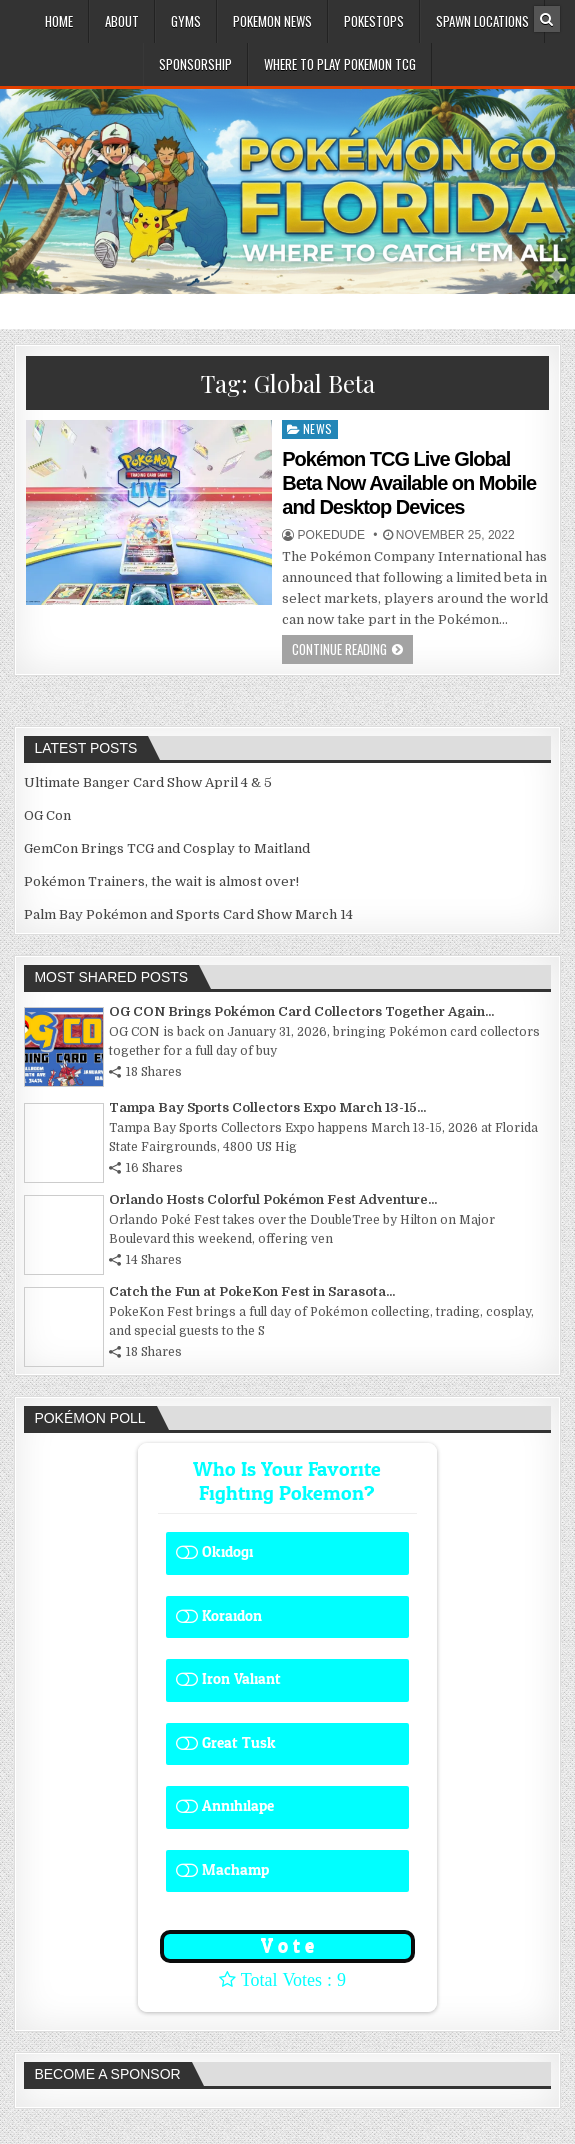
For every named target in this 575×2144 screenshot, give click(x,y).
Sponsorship (195, 64)
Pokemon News (272, 21)
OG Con (47, 815)
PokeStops (374, 21)
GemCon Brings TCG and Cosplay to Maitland (167, 848)
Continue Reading (339, 649)
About (122, 21)
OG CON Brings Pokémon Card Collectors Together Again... (301, 1011)
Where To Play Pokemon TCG (340, 64)
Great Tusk (239, 1743)
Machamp (235, 1870)
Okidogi (227, 1552)
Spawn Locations (482, 21)
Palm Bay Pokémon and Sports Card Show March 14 (188, 914)
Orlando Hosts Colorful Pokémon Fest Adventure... (273, 1199)
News (318, 428)
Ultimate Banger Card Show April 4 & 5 (148, 782)
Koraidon (232, 1616)
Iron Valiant (241, 1679)
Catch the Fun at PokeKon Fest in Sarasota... (252, 1291)
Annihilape (238, 1806)
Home (59, 21)
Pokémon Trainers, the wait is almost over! (161, 881)
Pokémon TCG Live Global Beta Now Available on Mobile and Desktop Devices (409, 483)
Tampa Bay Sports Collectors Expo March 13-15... (267, 1107)
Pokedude (331, 535)
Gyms (186, 21)
